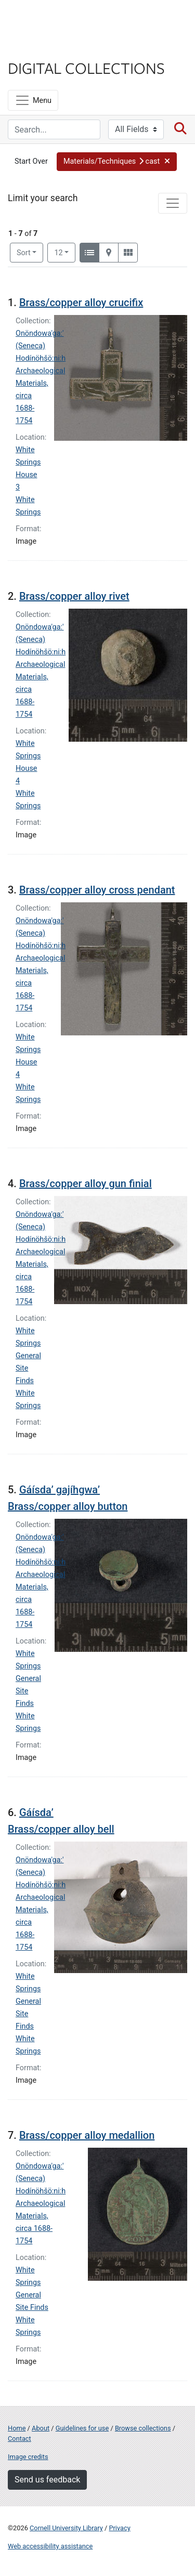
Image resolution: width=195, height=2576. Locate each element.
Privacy (119, 2528)
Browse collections (143, 2428)
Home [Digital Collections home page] (16, 2428)
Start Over (31, 161)
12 (64, 252)
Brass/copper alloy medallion (86, 2135)
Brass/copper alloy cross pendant (97, 890)
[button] (117, 161)
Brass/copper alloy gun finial (85, 1183)
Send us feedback (47, 2480)
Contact (19, 2438)
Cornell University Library (66, 2528)
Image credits (28, 2457)
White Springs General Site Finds (28, 1355)
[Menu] (33, 100)
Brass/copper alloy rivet (74, 596)
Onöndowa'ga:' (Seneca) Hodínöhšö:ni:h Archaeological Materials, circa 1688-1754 (41, 2203)
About (40, 2428)
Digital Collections (86, 67)
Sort (24, 252)
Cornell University (60, 20)
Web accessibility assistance (50, 2546)
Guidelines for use (82, 2428)
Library (39, 47)
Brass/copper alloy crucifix (81, 302)
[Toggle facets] (172, 203)
